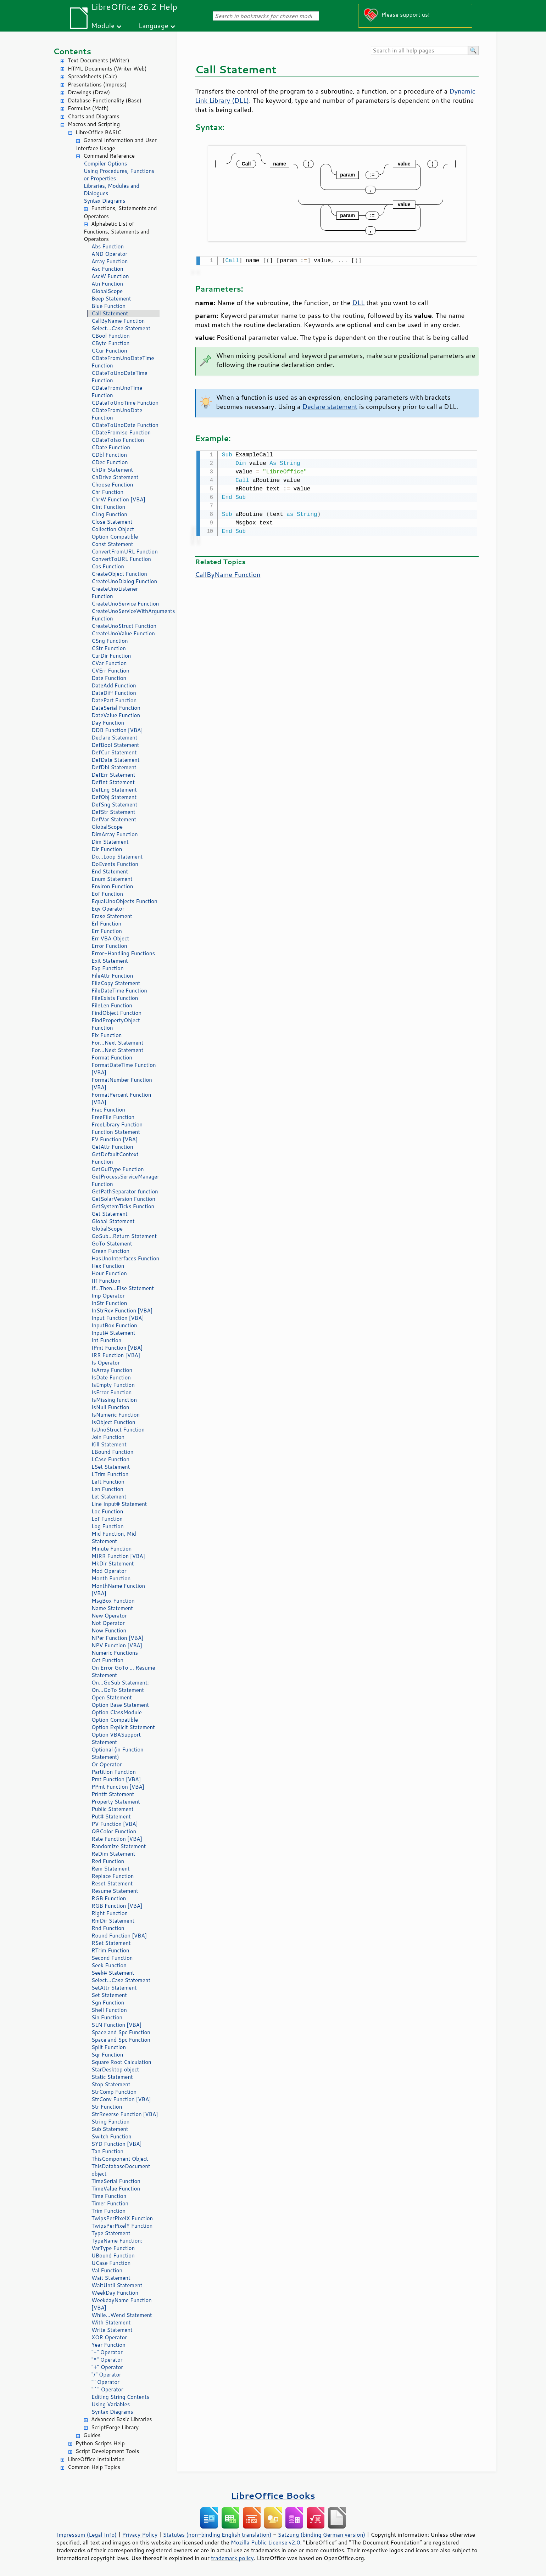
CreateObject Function (119, 574)
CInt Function (108, 507)
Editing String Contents (120, 2397)
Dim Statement (110, 841)
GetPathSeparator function (124, 1191)
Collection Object (112, 529)
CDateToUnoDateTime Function (119, 376)
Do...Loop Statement (117, 856)
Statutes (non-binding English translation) (217, 2534)
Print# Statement (112, 1794)
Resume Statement (114, 1891)
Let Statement (108, 1496)
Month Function (111, 1578)
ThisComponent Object (119, 2158)
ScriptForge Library (115, 2427)
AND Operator (109, 254)
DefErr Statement (113, 774)
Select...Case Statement (120, 328)
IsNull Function (110, 1407)
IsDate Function (111, 1377)
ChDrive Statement (115, 477)
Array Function (109, 261)
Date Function (108, 678)
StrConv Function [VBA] (121, 2099)
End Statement (109, 871)
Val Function (106, 2270)
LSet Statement (110, 1466)
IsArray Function (111, 1370)
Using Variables (110, 2404)
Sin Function (106, 2017)
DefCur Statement (113, 752)
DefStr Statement (113, 812)
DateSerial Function (115, 708)
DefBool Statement (115, 745)
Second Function (112, 1958)
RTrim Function (110, 1950)
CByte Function (110, 343)
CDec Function (109, 462)
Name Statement (112, 1608)
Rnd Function (107, 1928)
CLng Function (109, 514)
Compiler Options (105, 163)
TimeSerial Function (115, 2181)
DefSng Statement (114, 804)
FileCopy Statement (115, 983)
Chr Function (107, 492)
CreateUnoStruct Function (123, 626)
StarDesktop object (115, 2069)
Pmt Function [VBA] (116, 1779)
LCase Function (110, 1459)
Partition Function (113, 1772)
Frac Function (108, 1109)
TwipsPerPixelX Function (122, 2218)
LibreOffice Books (273, 2495)
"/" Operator (106, 2374)
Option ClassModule (116, 1712)
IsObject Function (113, 1422)
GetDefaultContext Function (115, 1158)
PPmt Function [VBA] (117, 1786)
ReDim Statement (113, 1853)
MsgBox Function (113, 1600)
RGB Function (108, 1898)
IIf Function (106, 1280)
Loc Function (107, 1511)
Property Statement (115, 1801)
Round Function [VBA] (119, 1935)
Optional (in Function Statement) (117, 1753)
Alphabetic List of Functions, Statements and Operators (116, 231)
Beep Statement (111, 298)
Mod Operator (109, 1571)
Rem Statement (110, 1868)
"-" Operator (107, 2352)
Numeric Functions (114, 1653)
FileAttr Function (112, 975)
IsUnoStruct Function (118, 1429)
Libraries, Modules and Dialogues (111, 189)
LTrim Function (109, 1474)
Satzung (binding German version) (322, 2534)
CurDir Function (111, 655)
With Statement (110, 2322)
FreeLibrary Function (117, 1124)
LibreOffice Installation (96, 2459)
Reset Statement (112, 1883)
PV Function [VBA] (114, 1824)
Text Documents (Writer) (98, 60)
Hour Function (109, 1273)
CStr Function (108, 648)
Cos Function (107, 566)
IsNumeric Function (115, 1414)
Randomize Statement (118, 1846)
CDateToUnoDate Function (124, 425)
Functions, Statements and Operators (120, 212)
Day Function (107, 722)
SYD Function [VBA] (116, 2144)
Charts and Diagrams (93, 116)
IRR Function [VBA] (115, 1355)
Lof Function (107, 1519)
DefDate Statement (115, 760)
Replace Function (112, 1876)
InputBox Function (114, 1325)
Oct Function (107, 1660)
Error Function (109, 946)
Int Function (106, 1340)
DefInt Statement (113, 782)
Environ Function (112, 886)
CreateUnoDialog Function (124, 581)
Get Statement (109, 1213)
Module (103, 25)
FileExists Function (114, 998)
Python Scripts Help (100, 2443)
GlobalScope (107, 291)
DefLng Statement (114, 789)
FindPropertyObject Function (115, 1024)
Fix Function (106, 1035)
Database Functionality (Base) (104, 100)
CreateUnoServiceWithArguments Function (125, 614)
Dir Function (106, 849)
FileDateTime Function (119, 990)
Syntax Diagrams (105, 200)
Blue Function (108, 306)
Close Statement (112, 521)
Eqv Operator (107, 908)
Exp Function (107, 968)
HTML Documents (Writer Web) (107, 68)
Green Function (110, 1251)
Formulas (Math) (88, 108)
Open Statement (111, 1697)
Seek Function (109, 1965)
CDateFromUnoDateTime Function (122, 361)
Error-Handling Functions (123, 953)
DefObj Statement (113, 797)
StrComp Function (113, 2092)
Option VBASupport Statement (116, 1738)
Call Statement (109, 313)
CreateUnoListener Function (114, 592)
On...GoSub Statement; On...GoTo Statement (120, 1686)
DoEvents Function (114, 864)
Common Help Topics (94, 2467)
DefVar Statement (113, 819)
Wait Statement (110, 2278)
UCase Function (110, 2263)
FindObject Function (116, 1013)
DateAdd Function (113, 685)
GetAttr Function (112, 1147)
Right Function (109, 1913)
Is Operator (105, 1362)
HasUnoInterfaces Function (125, 1258)
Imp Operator (108, 1295)
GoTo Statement (111, 1243)
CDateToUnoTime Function (124, 402)
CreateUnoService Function (125, 603)
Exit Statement (109, 960)
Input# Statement (113, 1333)
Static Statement (112, 2077)
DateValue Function (115, 715)
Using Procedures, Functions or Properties (119, 174)
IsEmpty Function (113, 1385)
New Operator (109, 1615)
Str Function (106, 2106)
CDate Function (110, 447)
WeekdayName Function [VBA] (121, 2303)
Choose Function (112, 484)
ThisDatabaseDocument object (120, 2169)
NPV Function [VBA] (116, 1645)
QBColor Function (113, 1831)
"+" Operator (107, 2367)
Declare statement (329, 405)
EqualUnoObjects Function (124, 901)
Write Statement (112, 2330)
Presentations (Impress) (97, 84)
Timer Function (109, 2203)
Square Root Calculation (121, 2062)
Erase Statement (111, 916)
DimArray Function (114, 834)
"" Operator (105, 2382)
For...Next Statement (117, 1042)
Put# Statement (111, 1816)
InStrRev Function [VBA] (121, 1310)
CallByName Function (118, 321)
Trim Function (108, 2211)
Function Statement (115, 1132)
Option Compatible (114, 536)
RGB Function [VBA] (116, 1905)
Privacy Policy (139, 2534)
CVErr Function (110, 670)
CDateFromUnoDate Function (116, 413)
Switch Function (111, 2136)
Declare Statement (114, 737)
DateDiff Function (113, 693)
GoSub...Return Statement (124, 1236)
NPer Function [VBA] (117, 1638)
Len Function (107, 1489)
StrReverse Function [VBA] (124, 2114)
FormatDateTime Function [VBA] (123, 1068)
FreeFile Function (112, 1117)
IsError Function (111, 1392)
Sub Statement (109, 2129)
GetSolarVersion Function (123, 1199)
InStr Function (109, 1303)
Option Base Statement (120, 1705)
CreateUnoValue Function (123, 633)
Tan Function (107, 2151)
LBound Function (112, 1452)
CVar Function (109, 663)
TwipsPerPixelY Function (121, 2225)
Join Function (107, 1437)
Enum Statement (112, 879)
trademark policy (232, 2558)
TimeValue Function (115, 2188)
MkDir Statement (112, 1563)
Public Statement (112, 1809)
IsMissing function (114, 1400)
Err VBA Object (110, 938)
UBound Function (113, 2255)
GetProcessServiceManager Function (125, 1180)
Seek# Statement (112, 1972)
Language (153, 25)
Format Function (111, 1057)
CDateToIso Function (117, 440)
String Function (110, 2121)
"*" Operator (107, 2359)
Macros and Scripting (94, 124)
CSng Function (109, 641)
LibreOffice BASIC (98, 132)
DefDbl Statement (113, 767)
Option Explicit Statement (123, 1727)
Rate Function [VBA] (116, 1839)
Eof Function (107, 894)
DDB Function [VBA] (117, 730)
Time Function (108, 2196)
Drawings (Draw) (89, 92)
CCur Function (109, 350)
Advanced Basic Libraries (121, 2419)
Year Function (108, 2345)
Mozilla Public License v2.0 (265, 2542)
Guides (91, 2435)
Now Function (108, 1630)
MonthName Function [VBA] (118, 1589)
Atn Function (107, 283)
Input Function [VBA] (117, 1318)
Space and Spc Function (120, 2032)
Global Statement (113, 1221)
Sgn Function (107, 2002)
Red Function (107, 1861)
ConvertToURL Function (121, 559)
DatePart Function (113, 700)
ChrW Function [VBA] (118, 499)
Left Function (107, 1481)
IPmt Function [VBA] (117, 1347)
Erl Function (106, 923)
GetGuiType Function (117, 1169)
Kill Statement (109, 1444)
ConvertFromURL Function (124, 551)
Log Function (107, 1526)
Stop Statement (110, 2084)
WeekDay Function (114, 2292)
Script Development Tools (107, 2451)
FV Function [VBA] (114, 1139)
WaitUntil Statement (116, 2285)
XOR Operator (109, 2337)
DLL (358, 301)
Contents (72, 51)
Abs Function (107, 246)
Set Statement (109, 1995)
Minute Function (111, 1548)
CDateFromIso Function (121, 432)
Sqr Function (107, 2054)
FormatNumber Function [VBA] (121, 1083)
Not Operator (108, 1623)
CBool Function (110, 335)
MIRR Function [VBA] (118, 1556)
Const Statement (112, 544)
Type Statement (110, 2233)
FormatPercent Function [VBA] (121, 1098)
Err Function (106, 931)
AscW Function (110, 276)
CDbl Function (109, 455)
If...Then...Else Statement (122, 1288)
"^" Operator (107, 2389)
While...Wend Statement (121, 2315)
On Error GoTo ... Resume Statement (123, 1671)
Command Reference (109, 155)
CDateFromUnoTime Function (116, 391)
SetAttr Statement (113, 1987)
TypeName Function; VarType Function (116, 2244)
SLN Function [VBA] (116, 2025)
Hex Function (107, 1266)
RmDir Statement (112, 1920)
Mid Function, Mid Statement (113, 1537)
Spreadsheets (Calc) (92, 76)
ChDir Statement (112, 469)
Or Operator (106, 1764)
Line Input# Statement (119, 1504)
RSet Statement (111, 1943)
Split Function (108, 2047)
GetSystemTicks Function (122, 1206)
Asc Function (107, 268)
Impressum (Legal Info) (87, 2534)
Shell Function (109, 2010)
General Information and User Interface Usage (116, 144)
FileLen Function (111, 1005)
